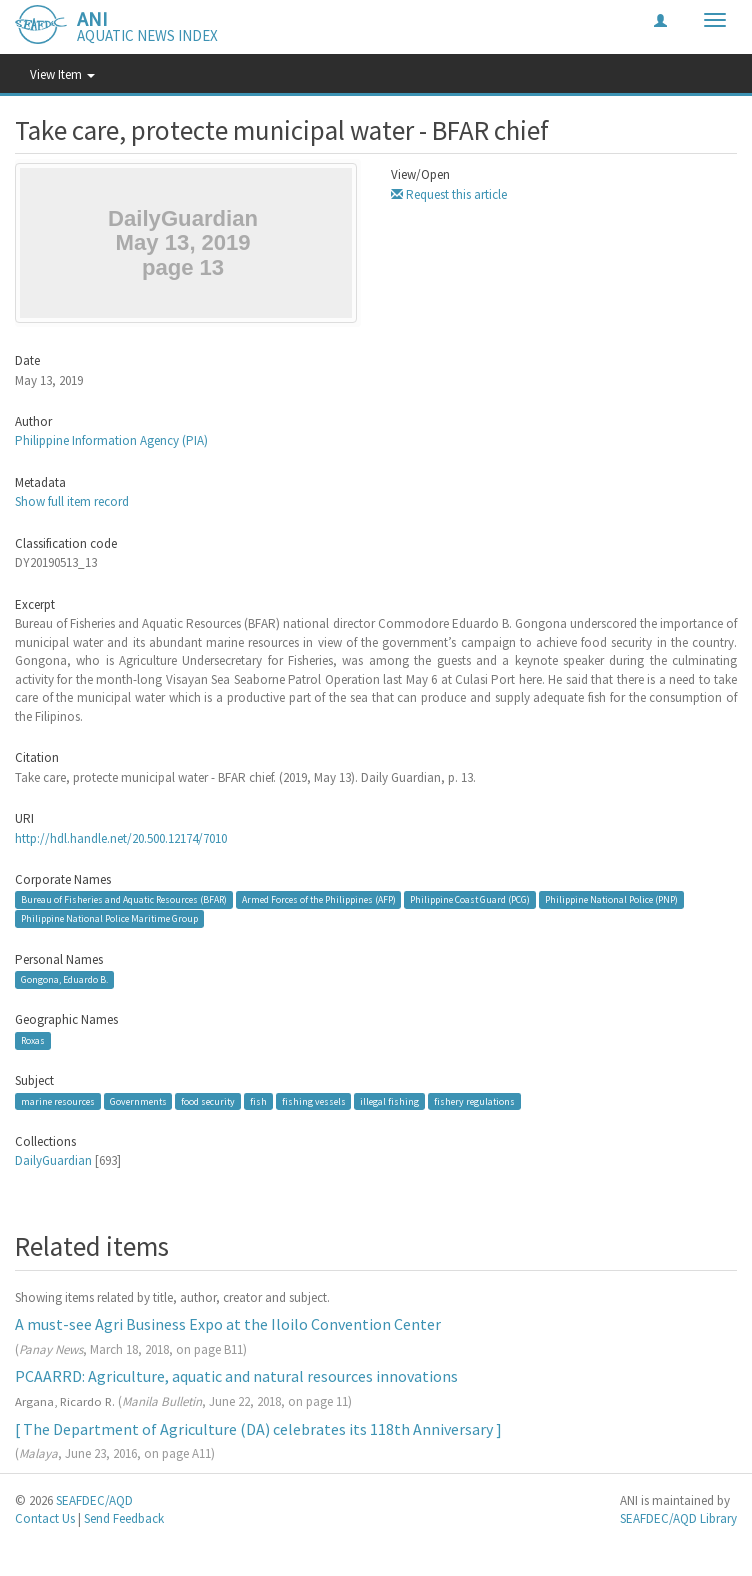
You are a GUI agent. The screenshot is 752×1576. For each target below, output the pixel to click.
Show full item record (72, 501)
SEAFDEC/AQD (94, 1500)
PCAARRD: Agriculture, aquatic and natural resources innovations (236, 1376)
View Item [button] (62, 74)
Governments (138, 1101)
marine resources (58, 1101)
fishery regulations (474, 1101)
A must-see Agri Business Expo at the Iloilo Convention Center (228, 1324)
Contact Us (45, 1518)
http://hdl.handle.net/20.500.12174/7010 (121, 838)
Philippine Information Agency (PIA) (111, 440)
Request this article (449, 194)
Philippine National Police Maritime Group (109, 918)
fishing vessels (314, 1101)
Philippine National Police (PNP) (611, 899)
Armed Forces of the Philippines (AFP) (319, 899)
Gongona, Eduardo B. (64, 979)
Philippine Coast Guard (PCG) (470, 899)
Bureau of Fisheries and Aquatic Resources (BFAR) (124, 899)
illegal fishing (389, 1101)
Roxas (33, 1040)
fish (258, 1101)
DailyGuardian (53, 1160)
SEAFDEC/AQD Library (678, 1518)
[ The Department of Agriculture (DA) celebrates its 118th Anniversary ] (258, 1429)
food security (208, 1101)
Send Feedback (124, 1518)
